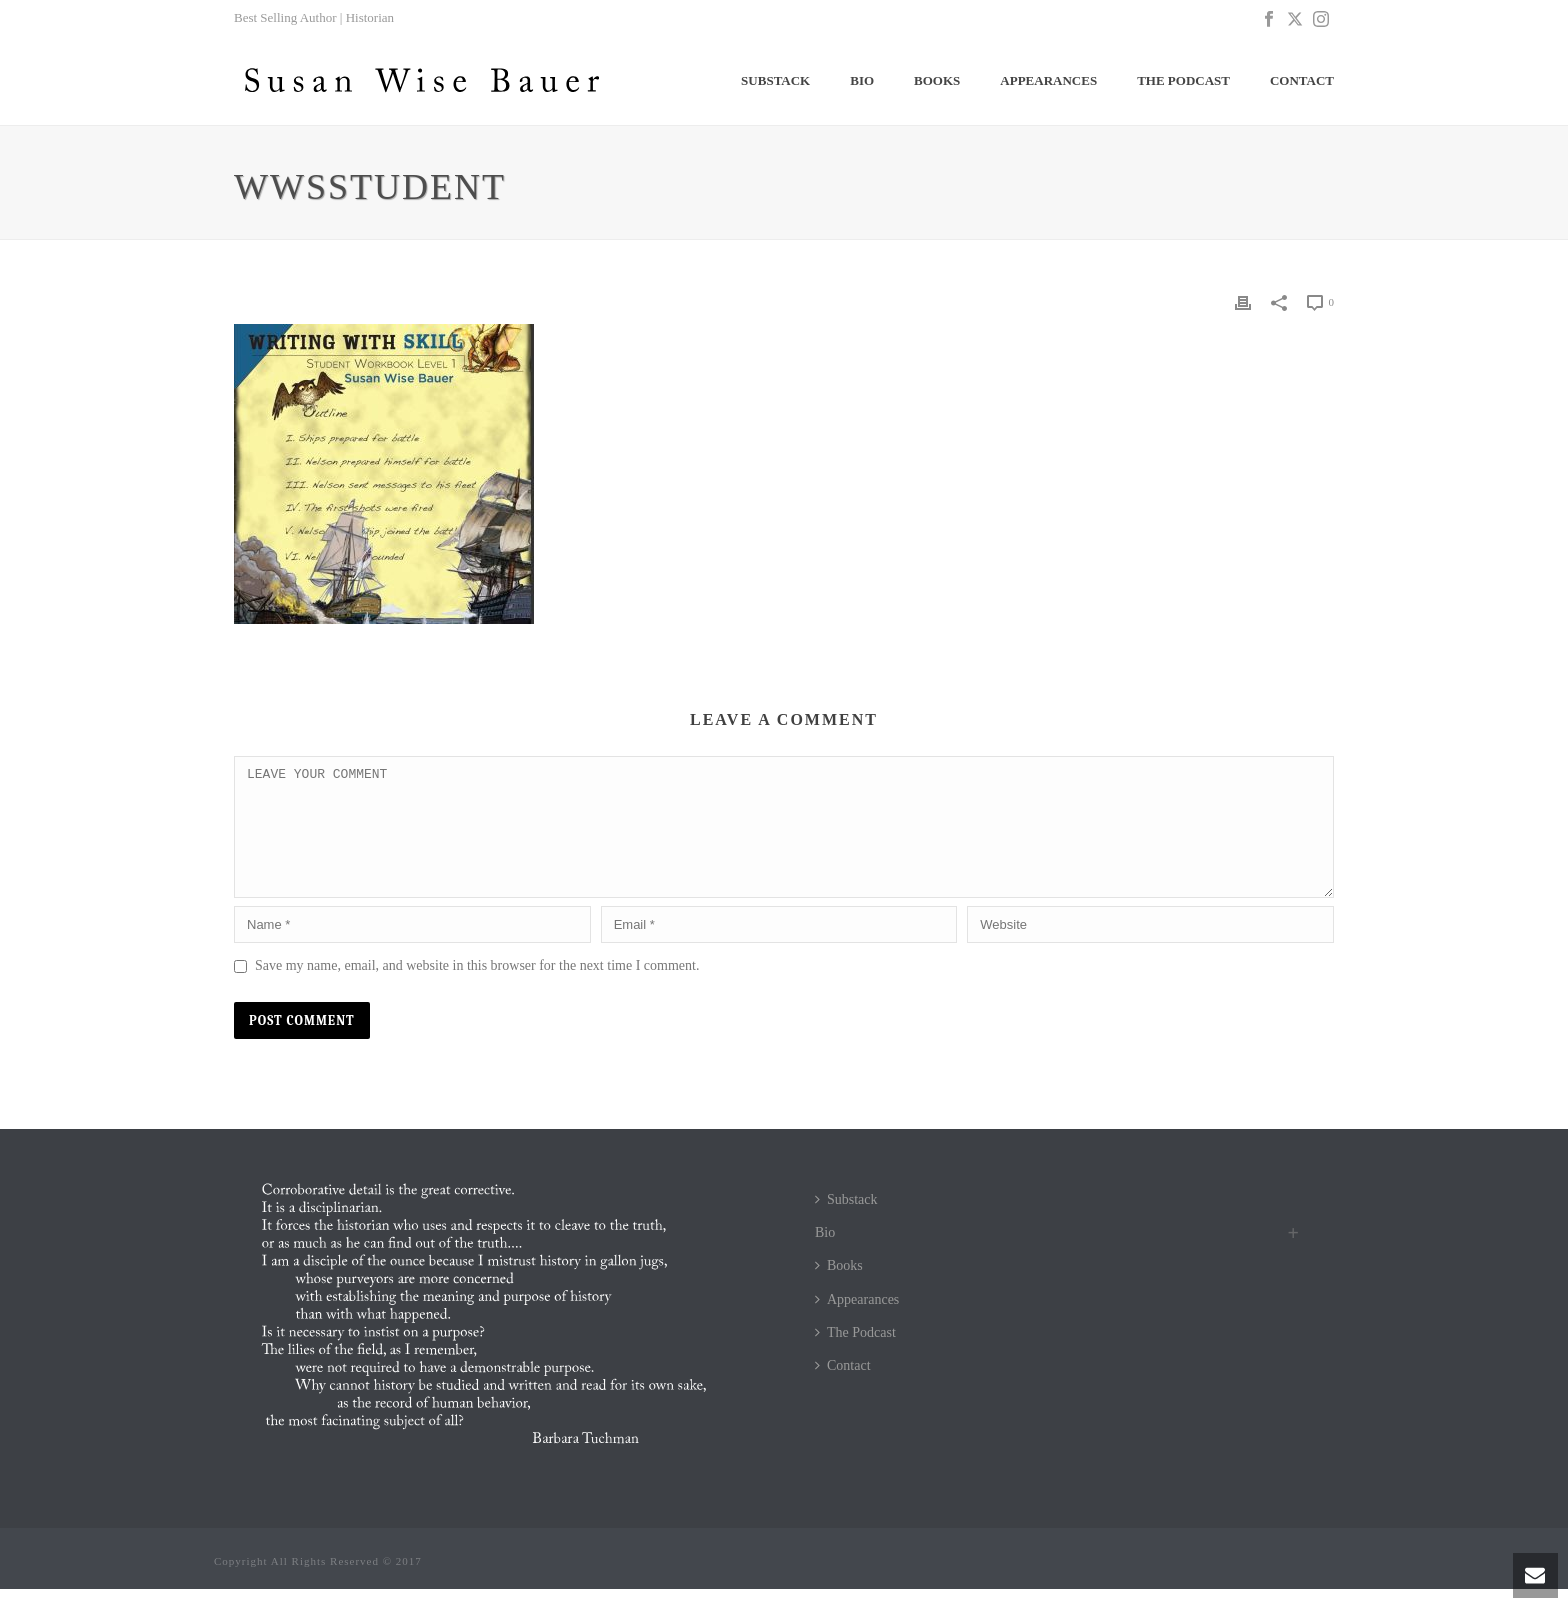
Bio (862, 80)
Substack (775, 80)
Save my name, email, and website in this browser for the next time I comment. (477, 989)
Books (937, 80)
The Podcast (1183, 80)
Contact (1302, 80)
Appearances (1048, 80)
